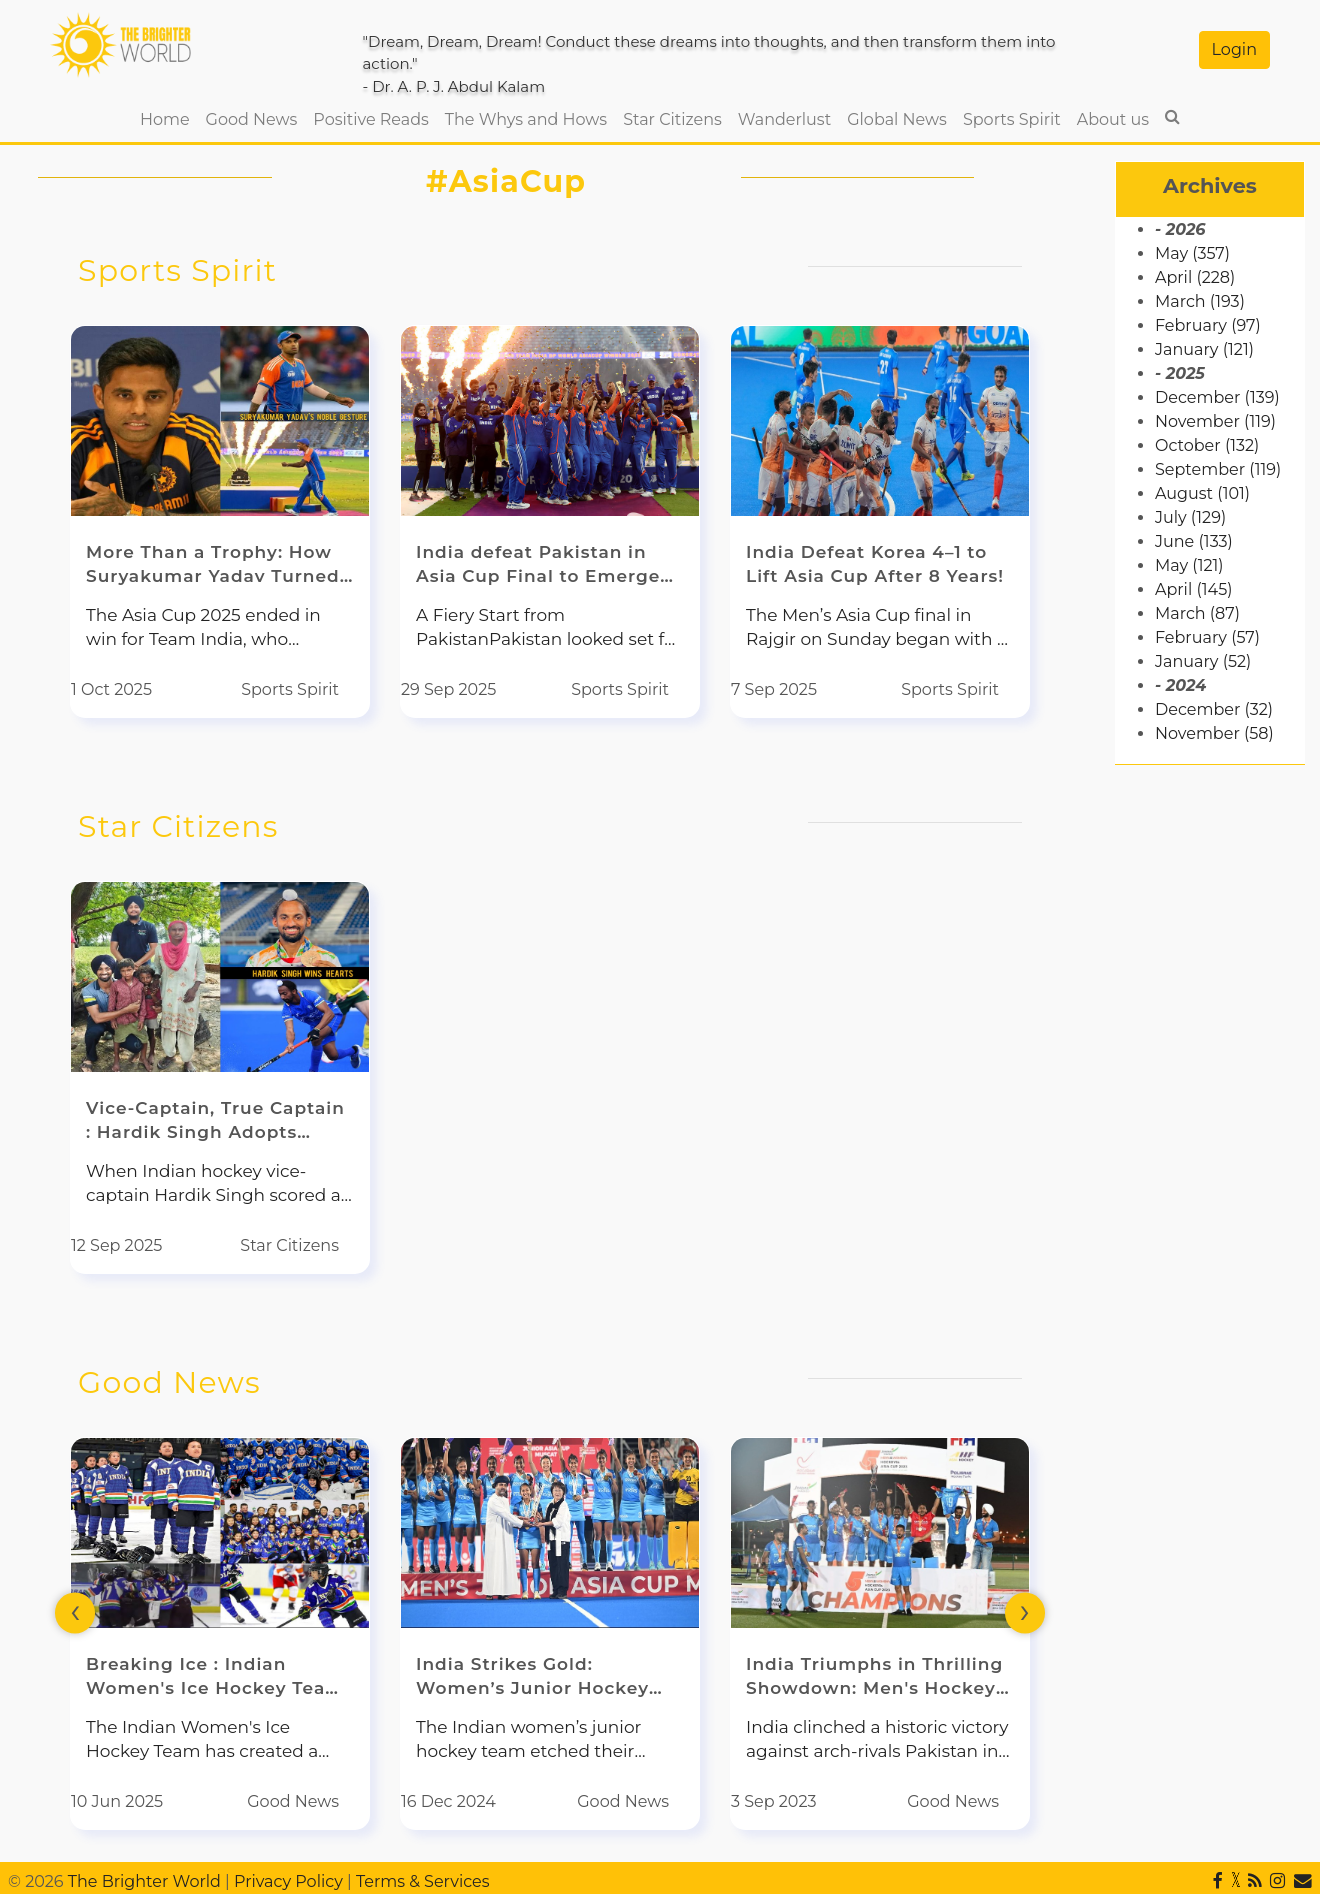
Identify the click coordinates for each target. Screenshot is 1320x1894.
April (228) (1195, 277)
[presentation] (75, 1613)
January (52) (1203, 661)
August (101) (1202, 493)
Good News (252, 119)
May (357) (1192, 253)
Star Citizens (672, 119)
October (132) (1207, 445)
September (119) (1218, 469)
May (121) (1189, 565)
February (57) (1207, 637)
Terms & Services (423, 1881)
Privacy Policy (288, 1881)
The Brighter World (144, 1881)
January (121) (1204, 349)
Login (1234, 49)
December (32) (1214, 709)
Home (169, 118)
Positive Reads (370, 119)
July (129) (1190, 517)
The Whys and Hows (526, 119)
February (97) (1208, 325)
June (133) (1194, 541)
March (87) (1197, 613)
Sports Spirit (1012, 119)
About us (1113, 119)
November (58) (1214, 733)
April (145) (1193, 589)
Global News (897, 119)
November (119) (1215, 421)
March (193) (1200, 301)
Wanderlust (784, 119)
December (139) (1217, 397)
